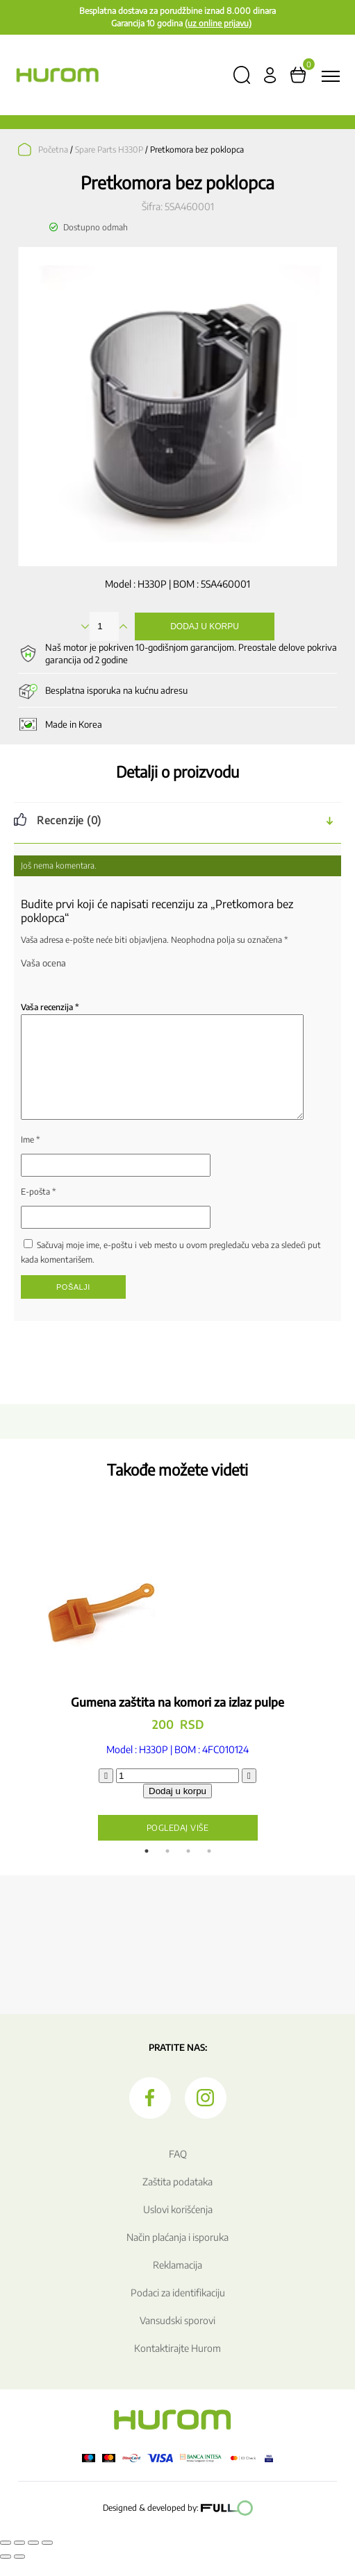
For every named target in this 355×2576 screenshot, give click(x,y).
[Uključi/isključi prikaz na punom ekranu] (19, 2559)
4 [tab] (209, 1868)
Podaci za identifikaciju (178, 2309)
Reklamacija (177, 2281)
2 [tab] (167, 1868)
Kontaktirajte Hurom (177, 2365)
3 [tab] (188, 1868)
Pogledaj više (178, 1844)
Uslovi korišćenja (178, 2226)
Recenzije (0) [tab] (69, 820)
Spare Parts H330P (109, 149)
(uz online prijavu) (218, 23)
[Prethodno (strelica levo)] (5, 2573)
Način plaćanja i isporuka (177, 2254)
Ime (30, 1156)
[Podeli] (33, 2559)
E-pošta (38, 1208)
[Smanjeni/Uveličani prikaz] (5, 2559)
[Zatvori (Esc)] (47, 2559)
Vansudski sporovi (177, 2337)
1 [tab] (147, 1868)
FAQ (178, 2170)
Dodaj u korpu (204, 626)
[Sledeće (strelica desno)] (19, 2573)
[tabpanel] (177, 1700)
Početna (53, 149)
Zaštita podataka (177, 2198)
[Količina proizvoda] (177, 1792)
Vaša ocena (43, 963)
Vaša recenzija (50, 1007)
